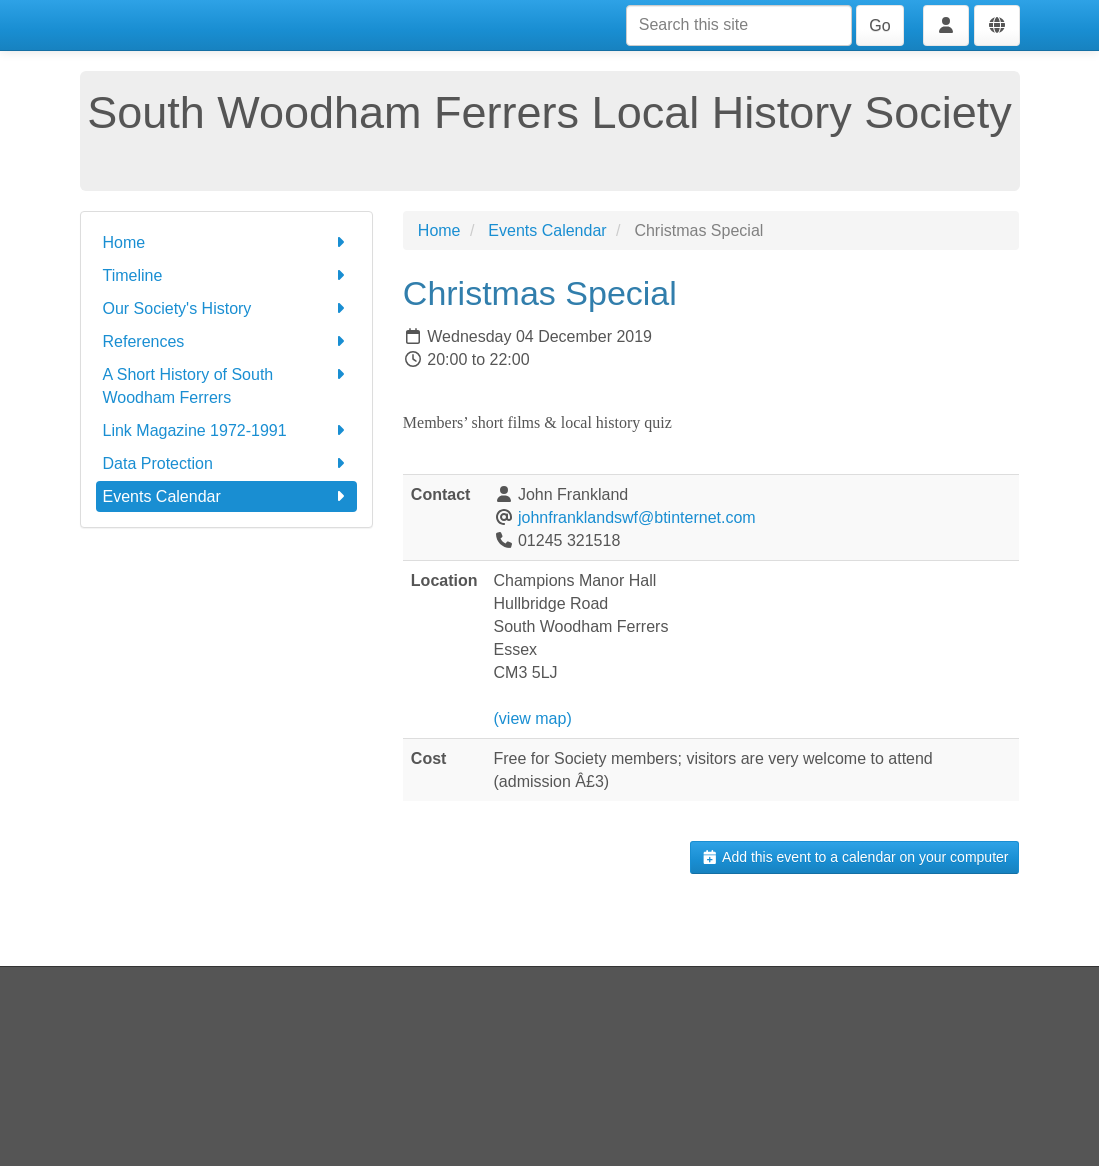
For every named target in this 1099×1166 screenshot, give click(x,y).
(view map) (533, 718)
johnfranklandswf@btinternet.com (637, 517)
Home (226, 242)
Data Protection (226, 463)
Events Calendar (226, 496)
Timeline (226, 275)
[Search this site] (739, 25)
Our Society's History (226, 308)
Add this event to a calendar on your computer (854, 857)
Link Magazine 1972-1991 (226, 430)
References (226, 341)
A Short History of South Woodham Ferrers (226, 384)
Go (879, 25)
